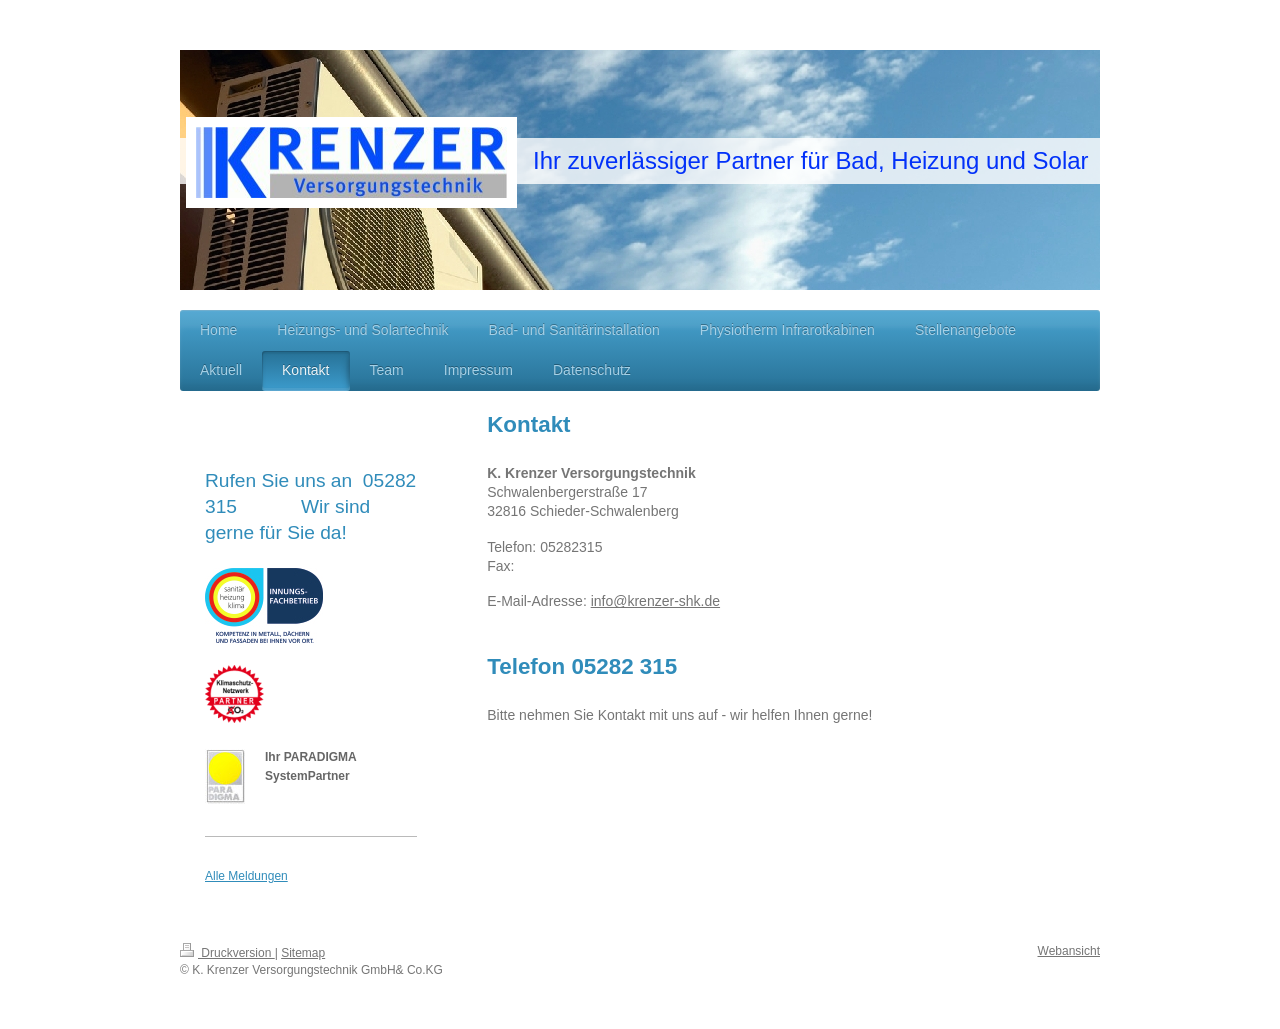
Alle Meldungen (246, 876)
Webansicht (1069, 951)
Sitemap (303, 953)
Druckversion (227, 953)
